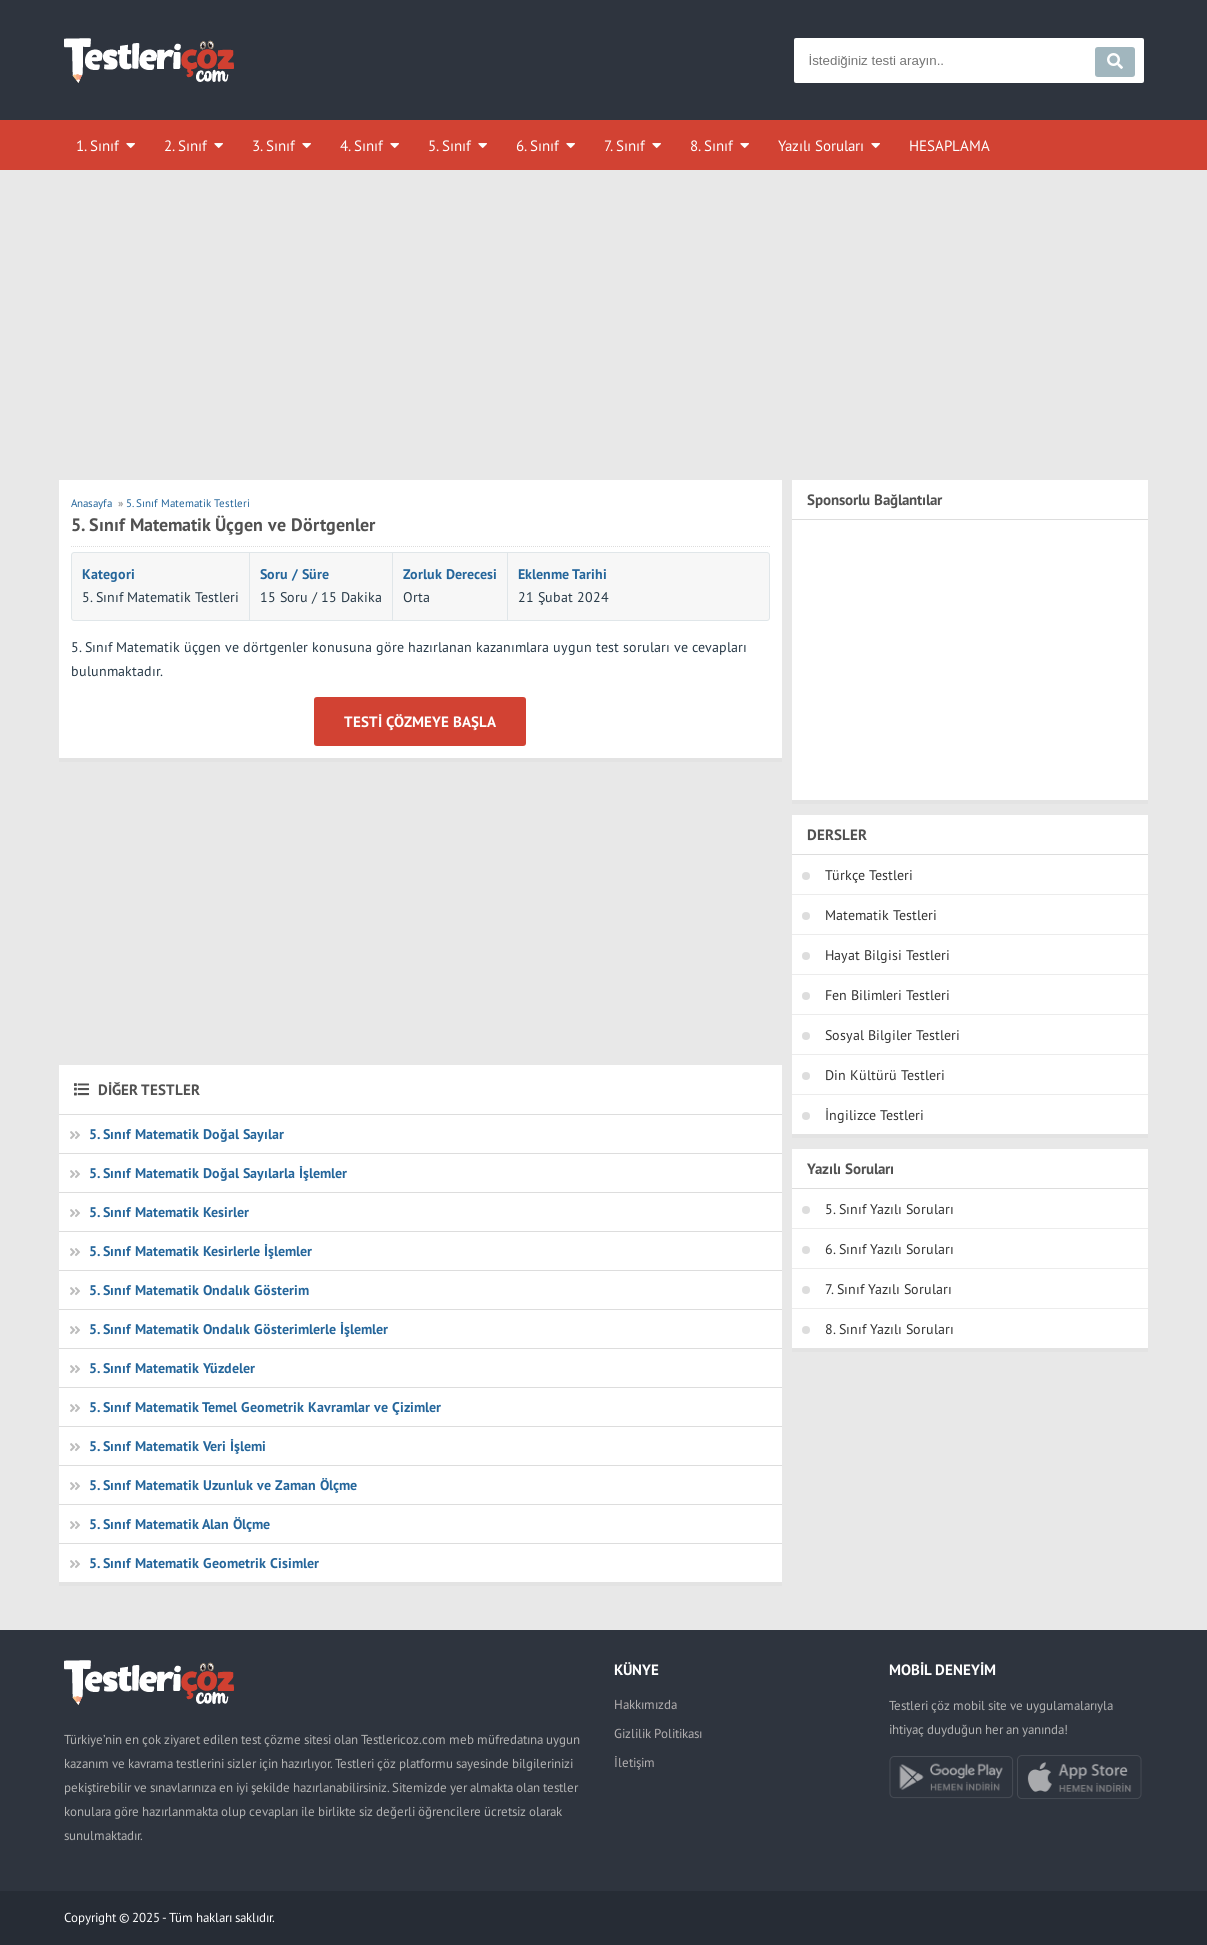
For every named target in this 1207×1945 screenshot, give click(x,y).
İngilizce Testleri (874, 1115)
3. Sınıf (273, 145)
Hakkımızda (645, 1704)
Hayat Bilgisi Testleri (887, 955)
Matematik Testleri (881, 915)
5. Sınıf (449, 145)
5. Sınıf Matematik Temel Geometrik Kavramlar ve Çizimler (265, 1407)
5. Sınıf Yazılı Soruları (889, 1209)
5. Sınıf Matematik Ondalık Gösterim (199, 1290)
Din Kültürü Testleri (885, 1075)
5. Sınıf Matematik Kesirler (169, 1212)
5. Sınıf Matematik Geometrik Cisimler (204, 1563)
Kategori (108, 574)
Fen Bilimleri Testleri (887, 995)
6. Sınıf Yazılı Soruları (889, 1249)
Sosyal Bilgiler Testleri (892, 1035)
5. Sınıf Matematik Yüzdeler (172, 1368)
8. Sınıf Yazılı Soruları (889, 1329)
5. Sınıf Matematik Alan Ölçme (179, 1524)
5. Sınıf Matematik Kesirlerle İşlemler (200, 1251)
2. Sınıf (185, 145)
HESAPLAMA (949, 145)
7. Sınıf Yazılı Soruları (888, 1289)
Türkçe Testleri (869, 875)
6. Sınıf (537, 145)
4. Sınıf (361, 145)
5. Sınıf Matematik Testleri (160, 597)
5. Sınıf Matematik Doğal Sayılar (186, 1134)
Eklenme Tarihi (562, 574)
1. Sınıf (97, 145)
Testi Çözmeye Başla (420, 721)
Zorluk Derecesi (450, 574)
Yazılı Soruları (821, 145)
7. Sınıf (624, 145)
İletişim (634, 1762)
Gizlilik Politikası (658, 1733)
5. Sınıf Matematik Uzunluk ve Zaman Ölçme (223, 1485)
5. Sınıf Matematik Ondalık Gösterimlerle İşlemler (238, 1329)
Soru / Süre (294, 574)
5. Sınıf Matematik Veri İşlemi (177, 1446)
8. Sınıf (711, 145)
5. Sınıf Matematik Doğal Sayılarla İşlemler (218, 1173)
